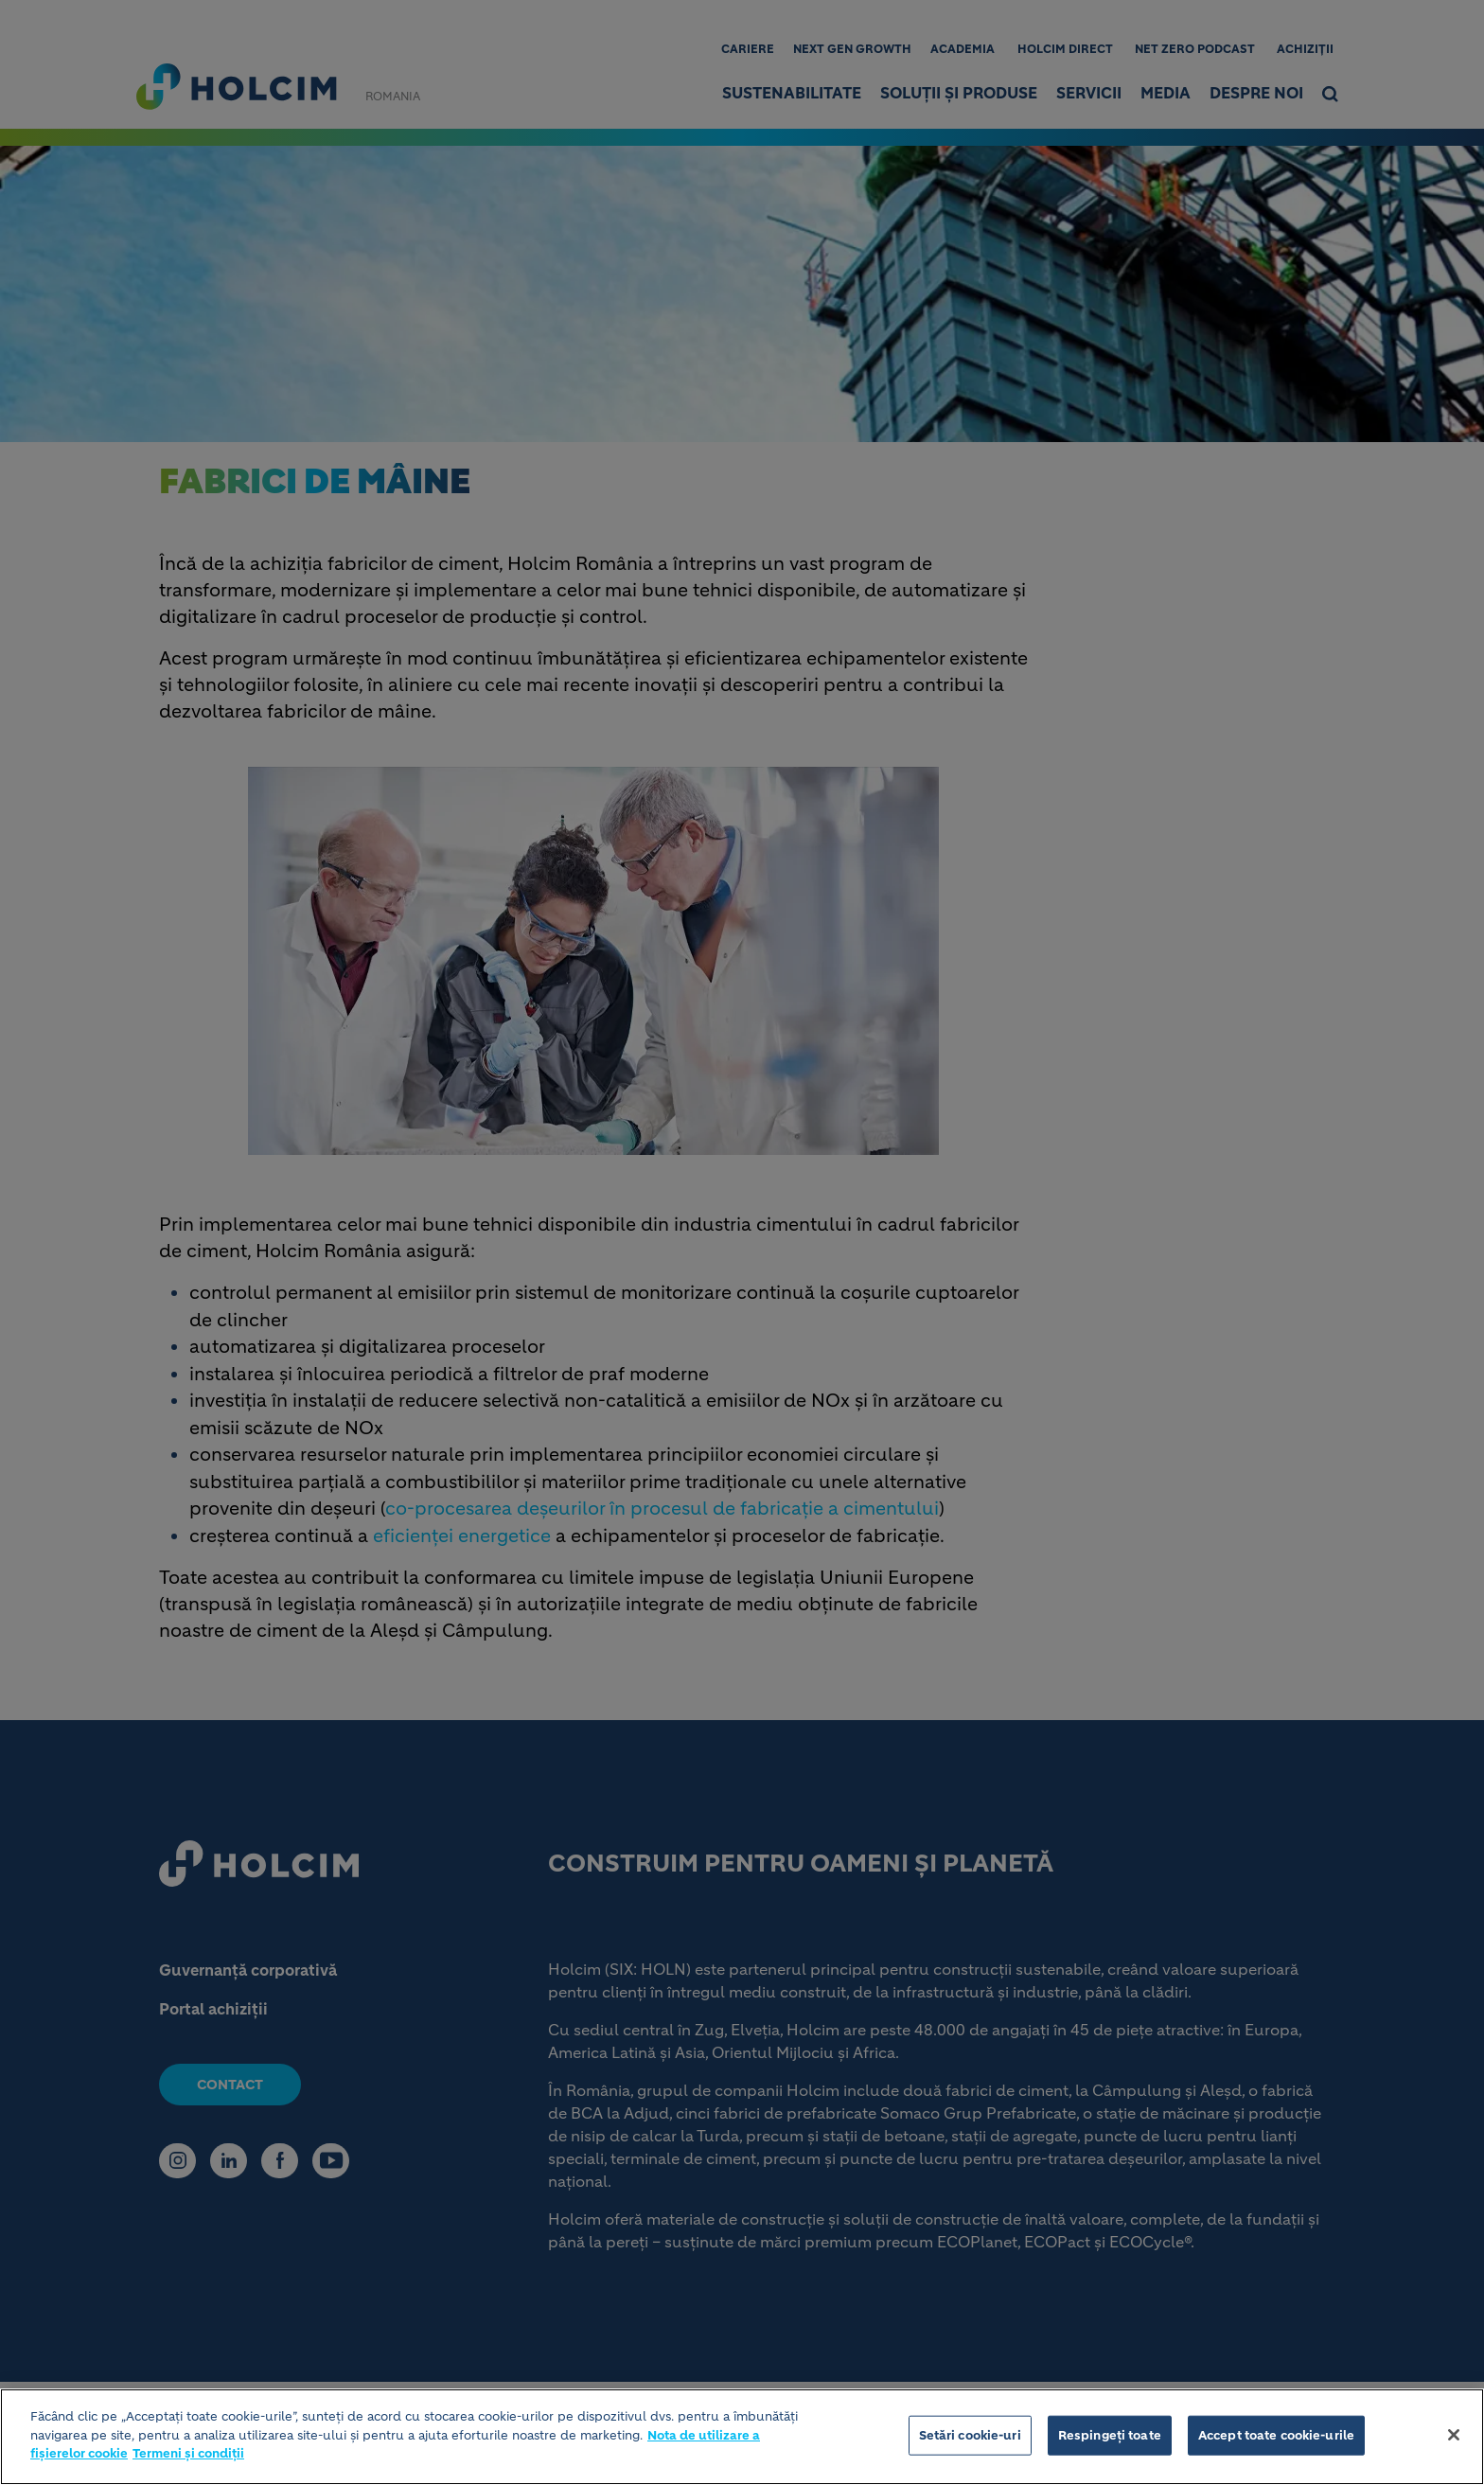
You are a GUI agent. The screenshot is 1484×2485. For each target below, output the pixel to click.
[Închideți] (1454, 2437)
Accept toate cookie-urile (1276, 2438)
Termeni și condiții (188, 2456)
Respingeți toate (1109, 2438)
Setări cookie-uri (970, 2438)
